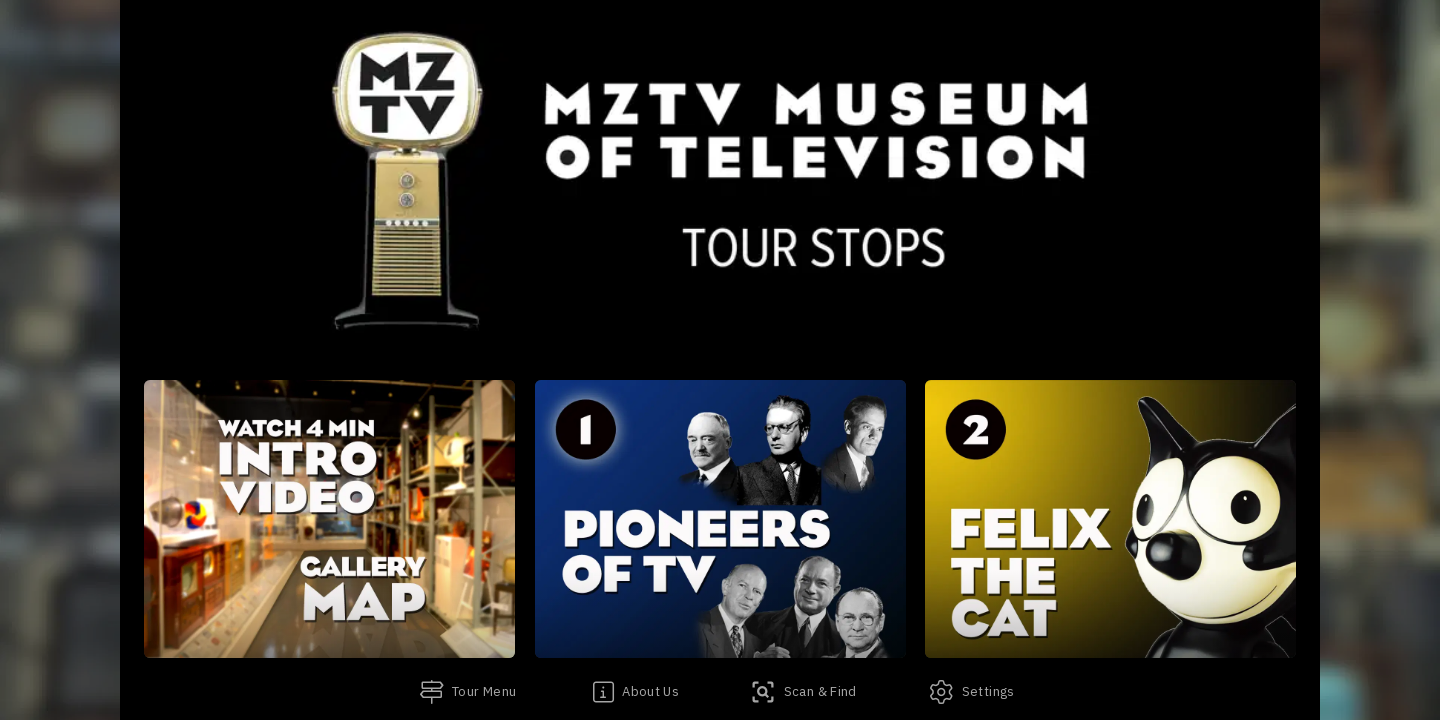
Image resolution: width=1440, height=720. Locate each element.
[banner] (720, 170)
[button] (329, 519)
